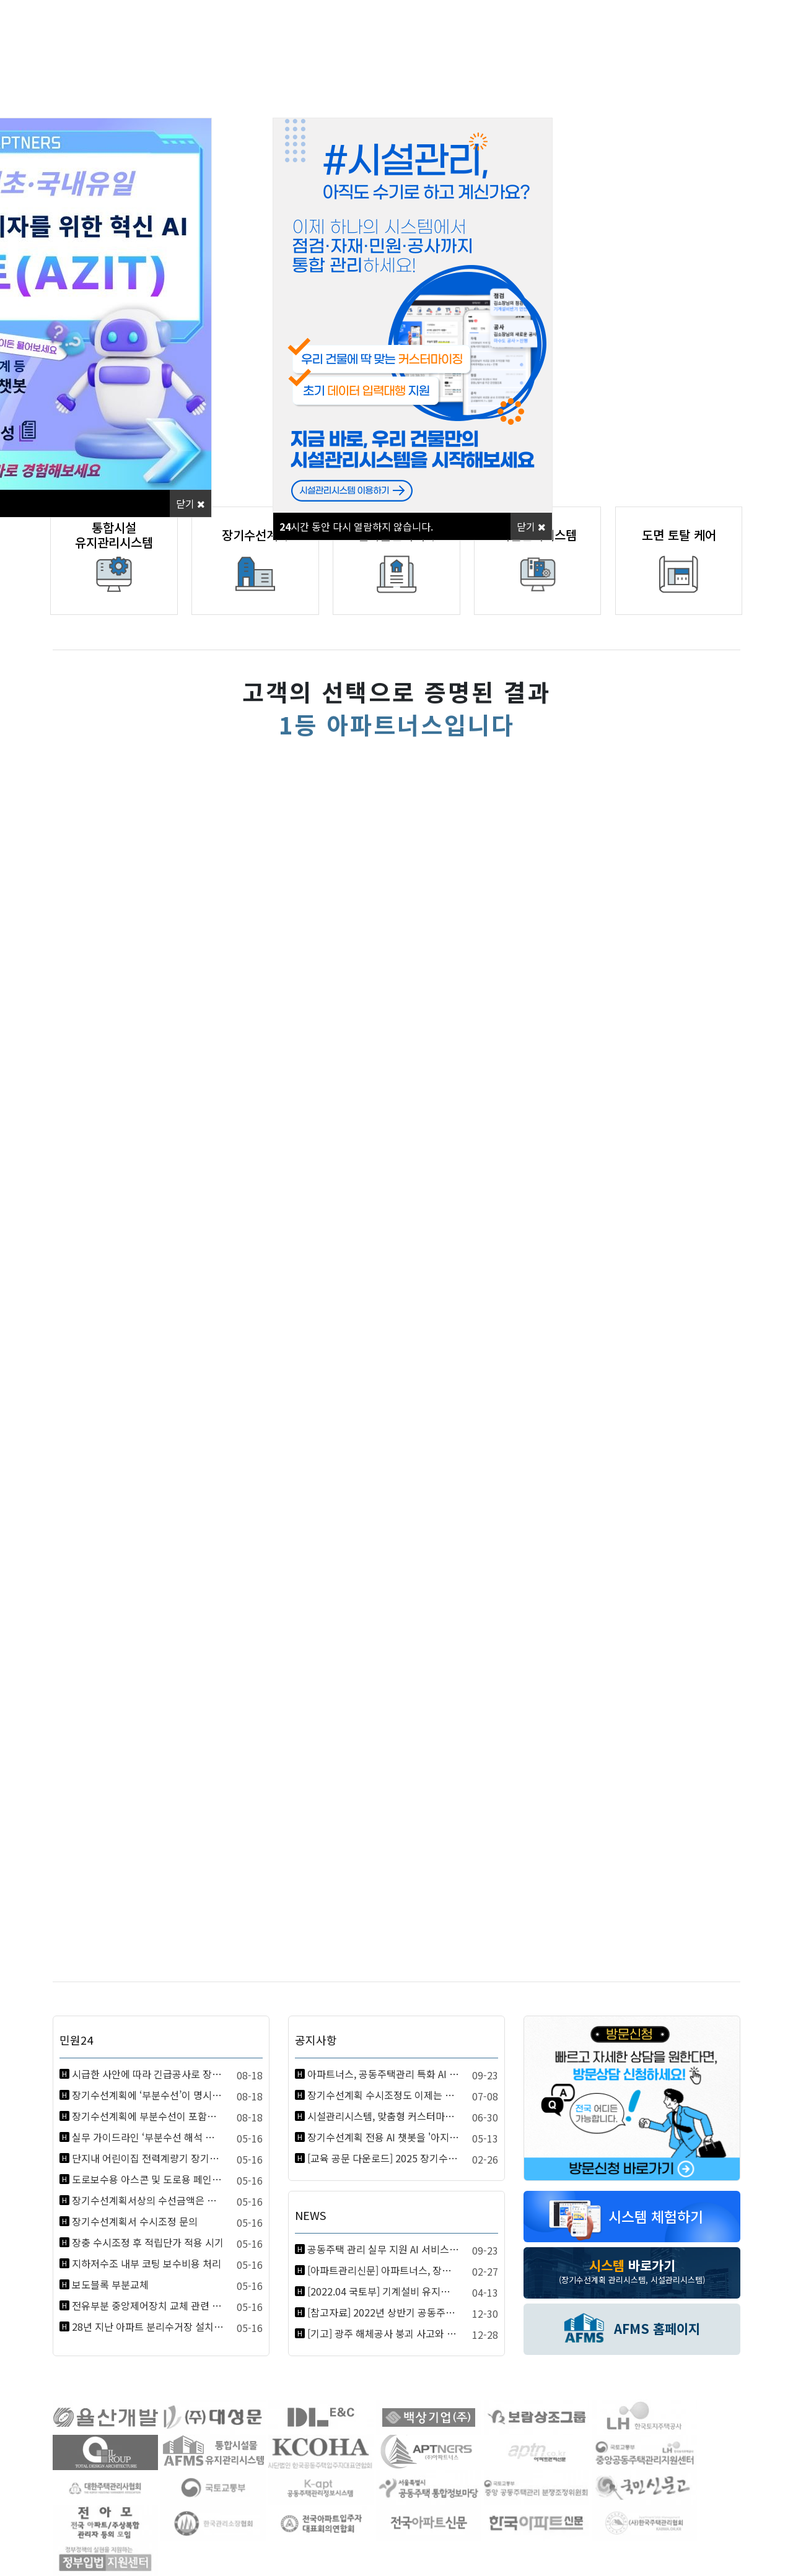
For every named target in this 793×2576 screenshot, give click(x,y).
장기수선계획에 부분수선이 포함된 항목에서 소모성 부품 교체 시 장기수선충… (148, 2115)
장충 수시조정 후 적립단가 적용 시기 (148, 2242)
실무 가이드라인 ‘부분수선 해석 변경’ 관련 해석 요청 (148, 2137)
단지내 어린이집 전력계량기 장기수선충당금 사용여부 (148, 2158)
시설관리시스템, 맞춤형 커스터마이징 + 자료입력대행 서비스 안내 (383, 2115)
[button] (733, 229)
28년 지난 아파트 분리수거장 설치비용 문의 (148, 2326)
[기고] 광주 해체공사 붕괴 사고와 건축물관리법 (383, 2333)
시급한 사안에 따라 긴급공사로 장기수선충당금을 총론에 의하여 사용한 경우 (148, 2073)
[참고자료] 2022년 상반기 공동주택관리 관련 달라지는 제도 (383, 2312)
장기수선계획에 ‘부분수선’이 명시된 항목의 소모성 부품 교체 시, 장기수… (148, 2094)
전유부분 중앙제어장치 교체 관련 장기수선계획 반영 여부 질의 (148, 2305)
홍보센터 (485, 97)
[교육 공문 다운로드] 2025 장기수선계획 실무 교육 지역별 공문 (383, 2158)
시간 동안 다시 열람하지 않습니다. (356, 526)
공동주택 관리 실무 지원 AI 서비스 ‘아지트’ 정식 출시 (383, 2249)
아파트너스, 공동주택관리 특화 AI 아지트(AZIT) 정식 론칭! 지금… (383, 2073)
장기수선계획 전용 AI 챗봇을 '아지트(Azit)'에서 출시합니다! (383, 2137)
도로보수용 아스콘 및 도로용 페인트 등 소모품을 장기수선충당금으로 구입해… (148, 2179)
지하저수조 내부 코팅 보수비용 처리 (146, 2263)
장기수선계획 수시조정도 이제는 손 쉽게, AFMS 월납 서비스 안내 (383, 2094)
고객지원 (661, 97)
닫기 (190, 503)
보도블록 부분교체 (110, 2284)
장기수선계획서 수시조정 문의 (135, 2221)
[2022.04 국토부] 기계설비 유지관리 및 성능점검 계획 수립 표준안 (383, 2291)
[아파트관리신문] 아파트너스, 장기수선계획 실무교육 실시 (383, 2270)
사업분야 (308, 97)
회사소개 (132, 97)
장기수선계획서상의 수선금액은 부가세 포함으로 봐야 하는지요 (148, 2200)
